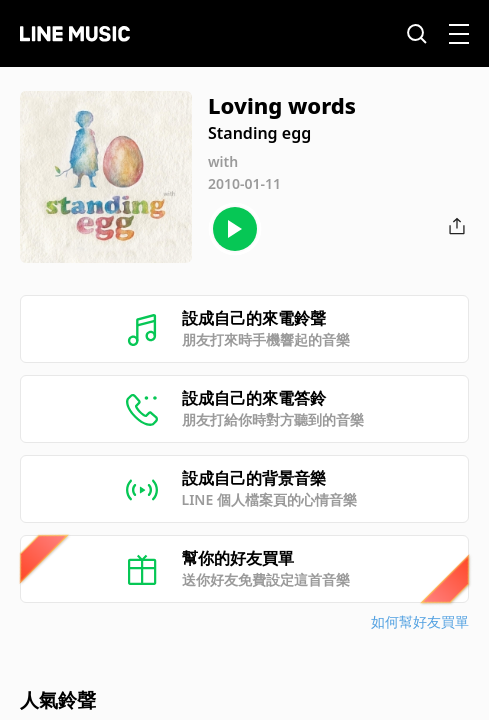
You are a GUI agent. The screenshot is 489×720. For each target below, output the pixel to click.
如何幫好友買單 (420, 621)
